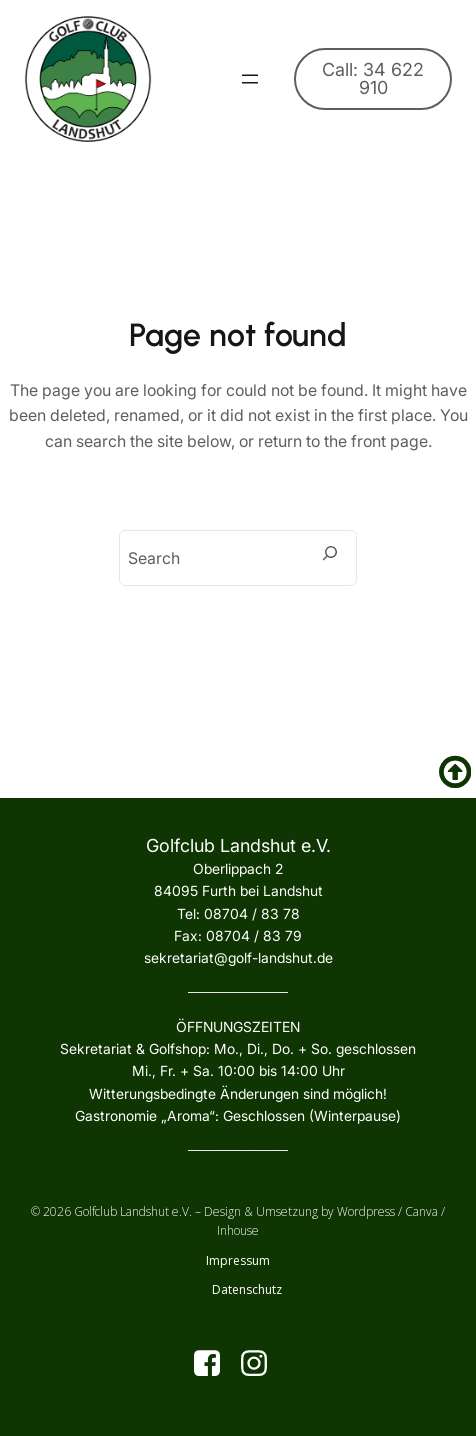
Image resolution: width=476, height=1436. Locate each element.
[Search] (330, 553)
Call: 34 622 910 (373, 78)
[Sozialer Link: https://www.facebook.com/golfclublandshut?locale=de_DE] (214, 1364)
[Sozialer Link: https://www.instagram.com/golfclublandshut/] (261, 1364)
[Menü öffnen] (250, 79)
